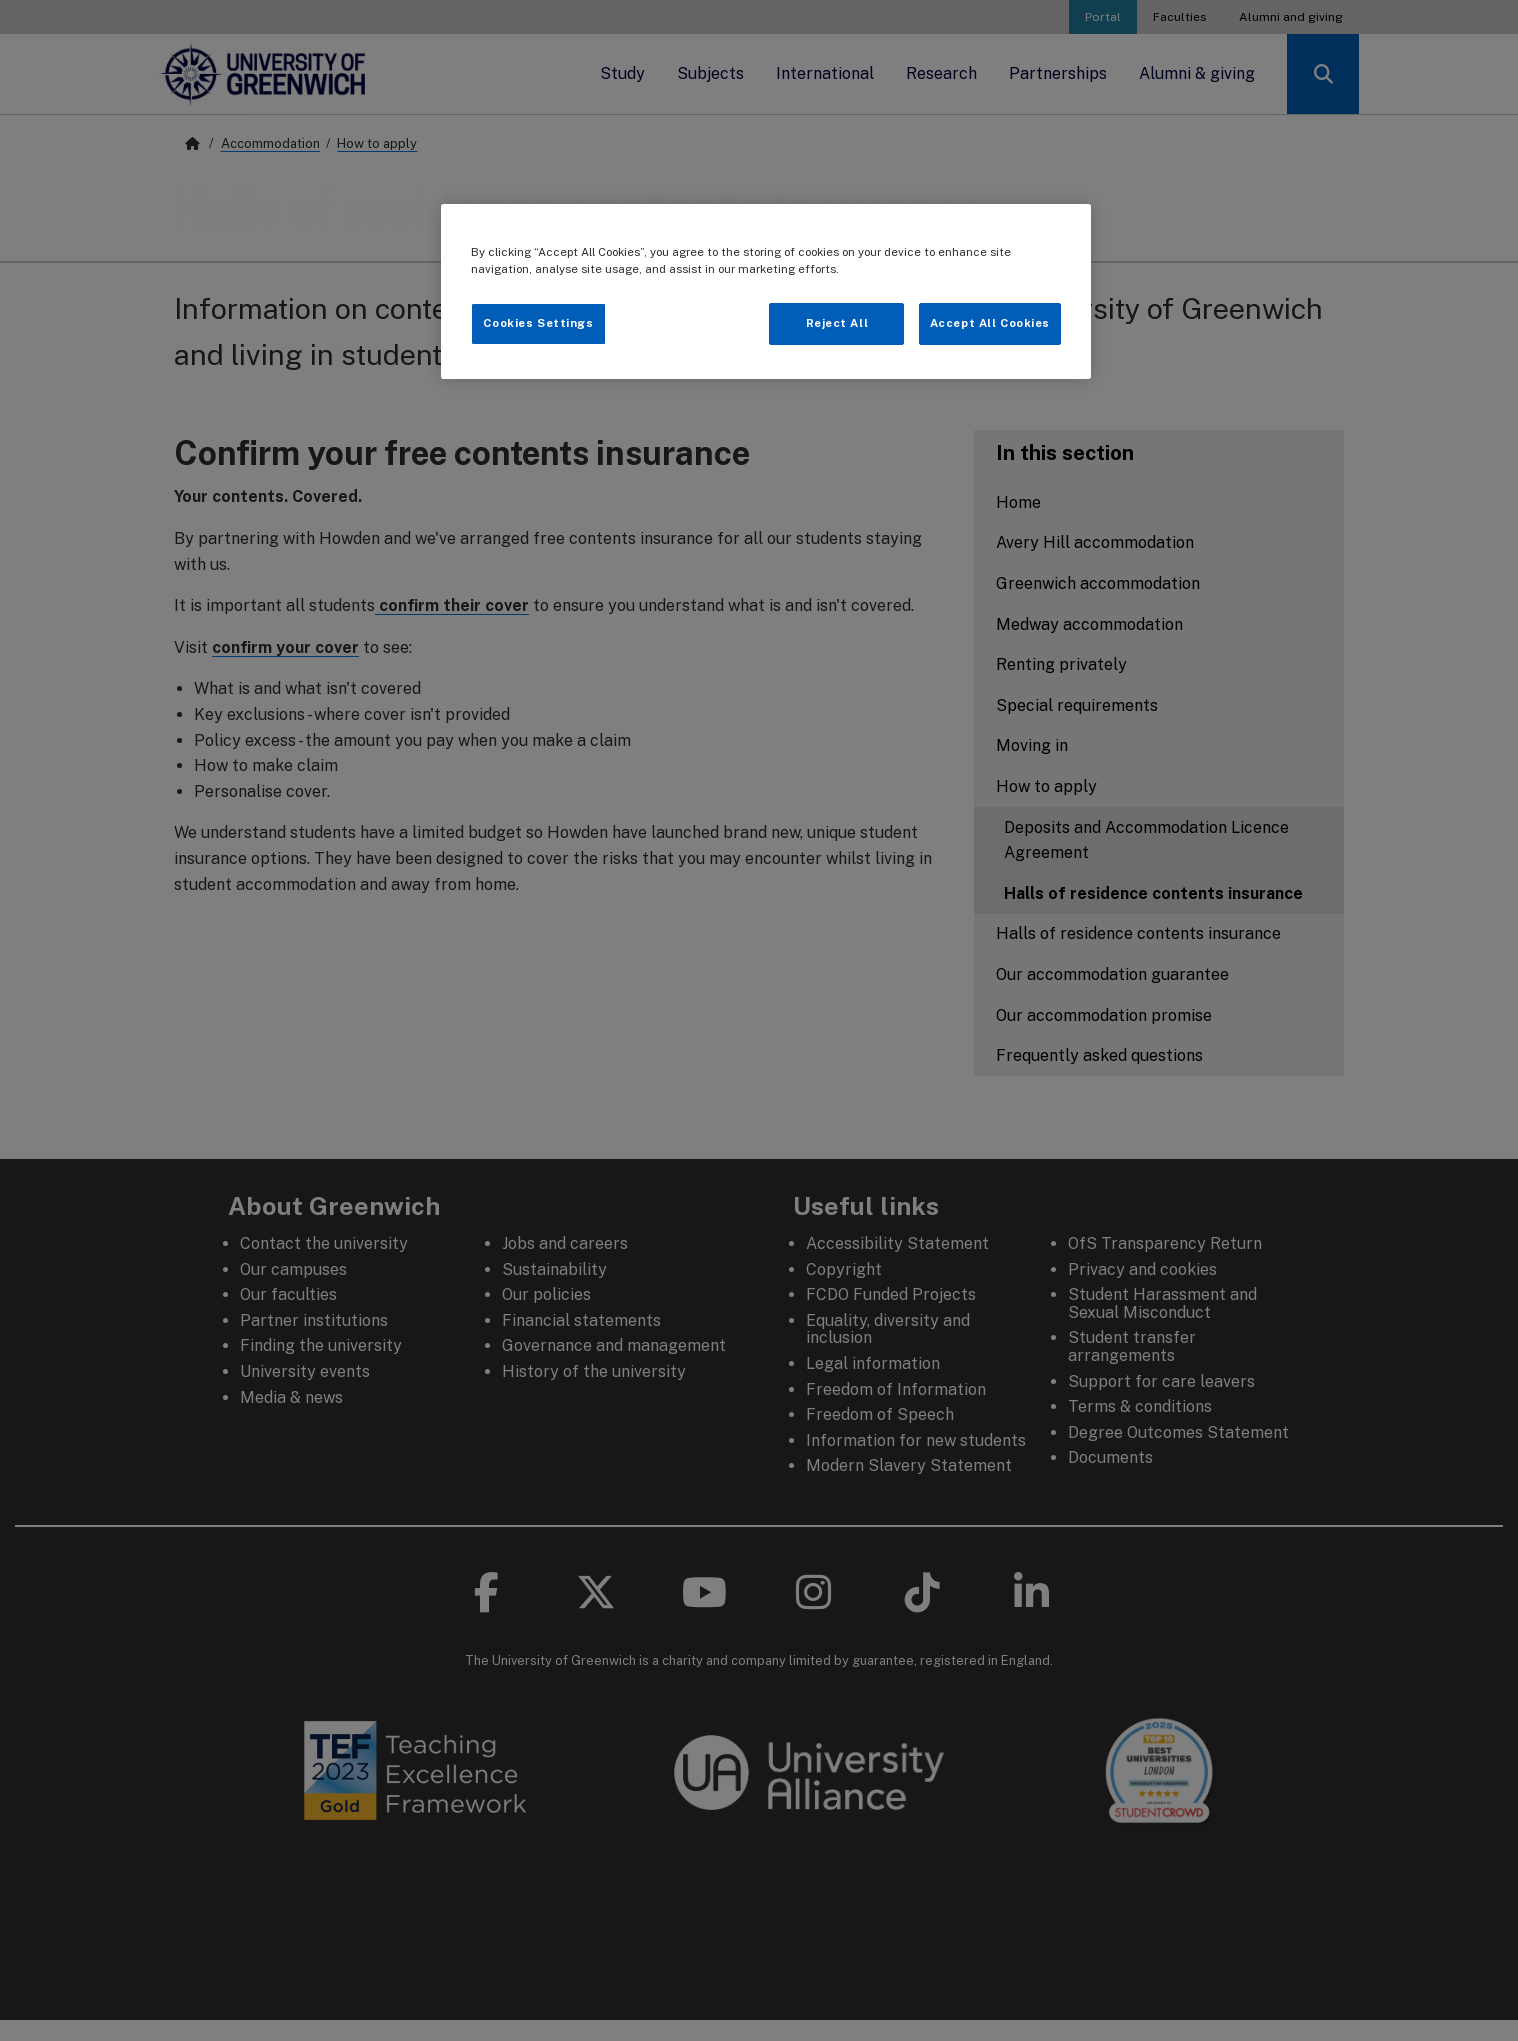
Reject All (837, 323)
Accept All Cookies (990, 323)
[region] (766, 291)
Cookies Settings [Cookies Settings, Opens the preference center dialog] (538, 323)
